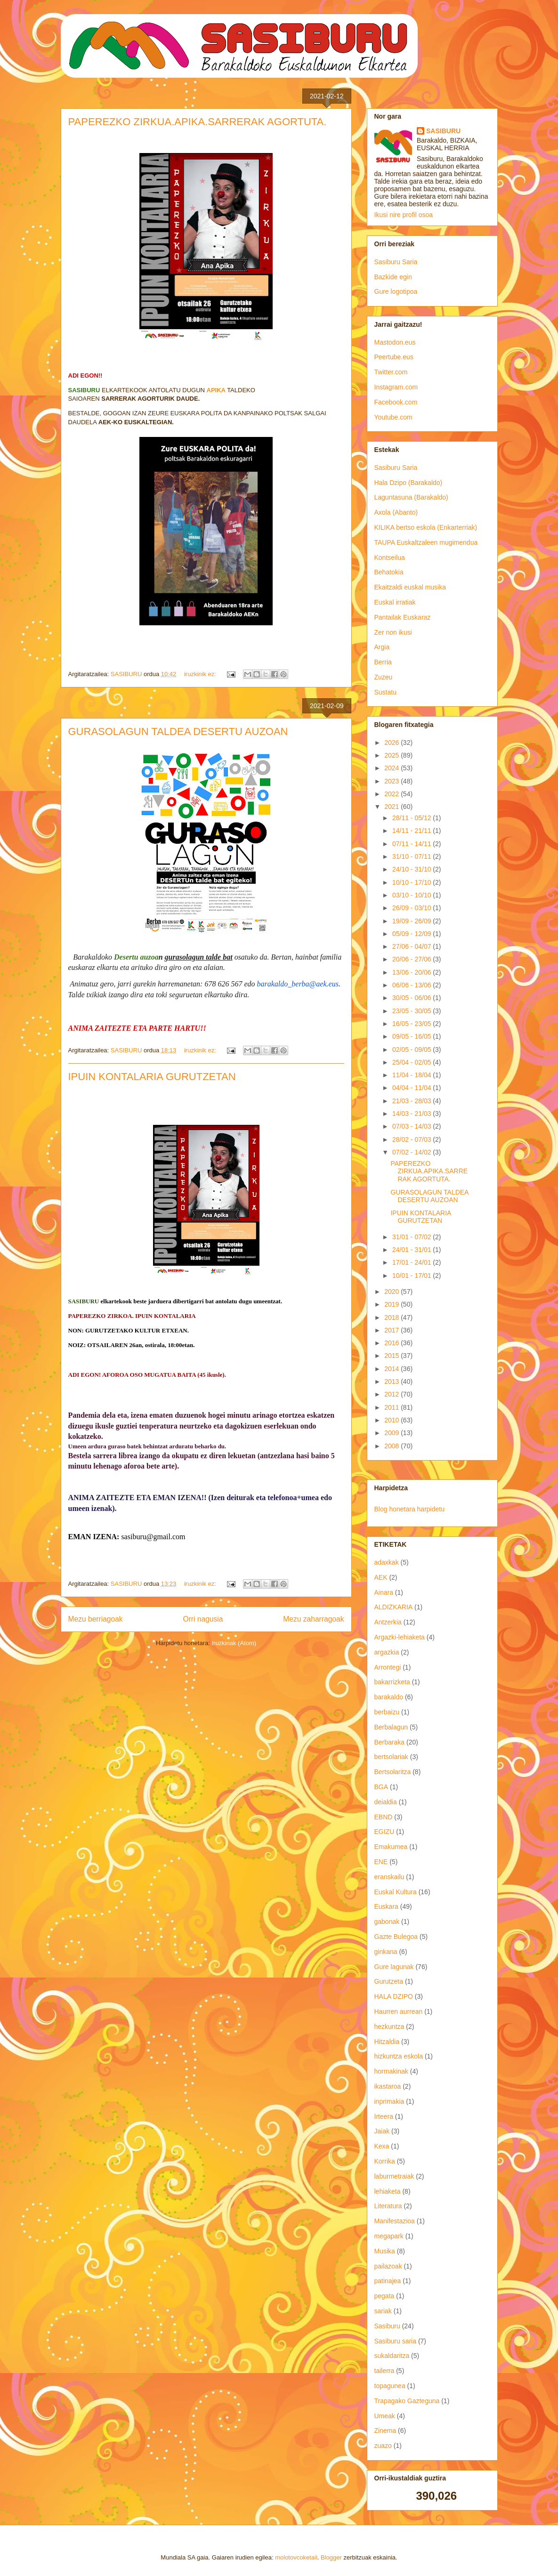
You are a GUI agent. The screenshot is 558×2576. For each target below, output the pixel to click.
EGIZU (384, 1831)
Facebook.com (396, 402)
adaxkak (386, 1562)
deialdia (385, 1802)
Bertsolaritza (392, 1772)
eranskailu (389, 1877)
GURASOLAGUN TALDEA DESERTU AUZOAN (178, 731)
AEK (381, 1577)
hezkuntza (389, 2026)
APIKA (216, 390)
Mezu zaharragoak (313, 1619)
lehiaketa (387, 2191)
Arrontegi (387, 1667)
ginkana (385, 1951)
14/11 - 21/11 (412, 830)
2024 (392, 768)
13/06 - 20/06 (412, 972)
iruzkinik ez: (201, 674)
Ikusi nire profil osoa (403, 214)
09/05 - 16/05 (412, 1036)
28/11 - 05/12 (412, 818)
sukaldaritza (392, 2355)
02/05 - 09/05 (412, 1049)
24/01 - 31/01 (412, 1249)
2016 (392, 1343)
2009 (392, 1433)
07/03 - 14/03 (412, 1126)
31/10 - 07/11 (412, 856)
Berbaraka (389, 1742)
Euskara (386, 1906)
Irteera (383, 2116)
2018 (392, 1317)
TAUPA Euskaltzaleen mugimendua (426, 542)
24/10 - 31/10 (412, 869)
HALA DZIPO (393, 1996)
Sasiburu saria (395, 2341)
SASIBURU (443, 131)
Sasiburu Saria (396, 262)
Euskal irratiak (395, 602)
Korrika (384, 2161)
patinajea (387, 2281)
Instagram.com (396, 387)
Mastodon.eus (395, 342)
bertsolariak (391, 1756)
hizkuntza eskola (398, 2056)
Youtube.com (393, 417)
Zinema (385, 2430)
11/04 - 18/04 (412, 1075)
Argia (382, 647)
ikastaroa (387, 2086)
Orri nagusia (203, 1619)
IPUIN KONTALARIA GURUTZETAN (152, 1076)
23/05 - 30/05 (412, 1011)
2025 (392, 755)
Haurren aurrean (398, 2011)
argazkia (386, 1652)
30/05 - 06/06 (412, 997)
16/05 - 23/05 (412, 1023)
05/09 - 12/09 (412, 933)
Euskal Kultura (395, 1892)
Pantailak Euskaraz (402, 617)
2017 (392, 1330)
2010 (392, 1420)
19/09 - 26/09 (412, 921)
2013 (392, 1381)
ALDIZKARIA (393, 1607)
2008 (392, 1446)
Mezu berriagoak (95, 1619)
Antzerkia (388, 1622)
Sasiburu (387, 2326)
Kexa (381, 2146)
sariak (383, 2311)
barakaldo (389, 1697)
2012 (392, 1394)
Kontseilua (389, 557)
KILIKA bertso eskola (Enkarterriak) (425, 527)
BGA (381, 1787)
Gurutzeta (388, 1981)
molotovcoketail (296, 2557)
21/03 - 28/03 (412, 1101)
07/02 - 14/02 (412, 1152)
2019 (392, 1304)
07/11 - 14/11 (412, 844)
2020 (392, 1291)
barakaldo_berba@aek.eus (298, 984)
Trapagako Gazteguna (407, 2401)
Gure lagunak (394, 1966)
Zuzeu (383, 677)
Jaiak (382, 2131)
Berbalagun (391, 1727)
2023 (392, 781)
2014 (392, 1369)
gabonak (387, 1921)
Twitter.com (391, 372)
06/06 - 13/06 (412, 985)
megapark (389, 2236)
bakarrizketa (392, 1682)
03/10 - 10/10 (412, 895)
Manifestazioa (394, 2221)
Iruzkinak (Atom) (233, 1643)
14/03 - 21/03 (412, 1113)
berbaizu (387, 1712)
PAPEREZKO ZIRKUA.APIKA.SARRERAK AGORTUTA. (197, 122)
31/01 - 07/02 (412, 1237)
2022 (392, 794)
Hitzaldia (387, 2041)
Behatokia (389, 572)
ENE (381, 1861)
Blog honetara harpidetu (409, 1509)
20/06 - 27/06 (412, 959)
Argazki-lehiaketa (399, 1637)
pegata (384, 2296)
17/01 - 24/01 (412, 1262)
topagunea (389, 2386)
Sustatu (385, 692)
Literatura (388, 2206)
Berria (383, 662)
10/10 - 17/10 (412, 882)
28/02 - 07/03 (412, 1139)
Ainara (383, 1592)
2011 (392, 1407)
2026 (392, 742)
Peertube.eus (393, 357)
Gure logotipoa (396, 291)
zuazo (383, 2445)
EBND (383, 1817)
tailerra (384, 2370)
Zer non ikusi (393, 632)
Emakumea (391, 1846)
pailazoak (388, 2266)
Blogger (331, 2557)
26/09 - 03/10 (412, 908)
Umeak (384, 2416)
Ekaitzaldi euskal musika (410, 587)
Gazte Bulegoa (396, 1936)
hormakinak (391, 2071)
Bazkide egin (393, 277)
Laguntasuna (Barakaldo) (411, 497)
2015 (392, 1355)
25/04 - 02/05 (412, 1062)
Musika (384, 2251)
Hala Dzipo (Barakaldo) (408, 482)
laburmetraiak (394, 2176)
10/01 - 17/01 (412, 1275)
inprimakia (389, 2101)
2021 (392, 806)
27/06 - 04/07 (412, 946)
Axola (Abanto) (396, 512)
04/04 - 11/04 (412, 1087)
